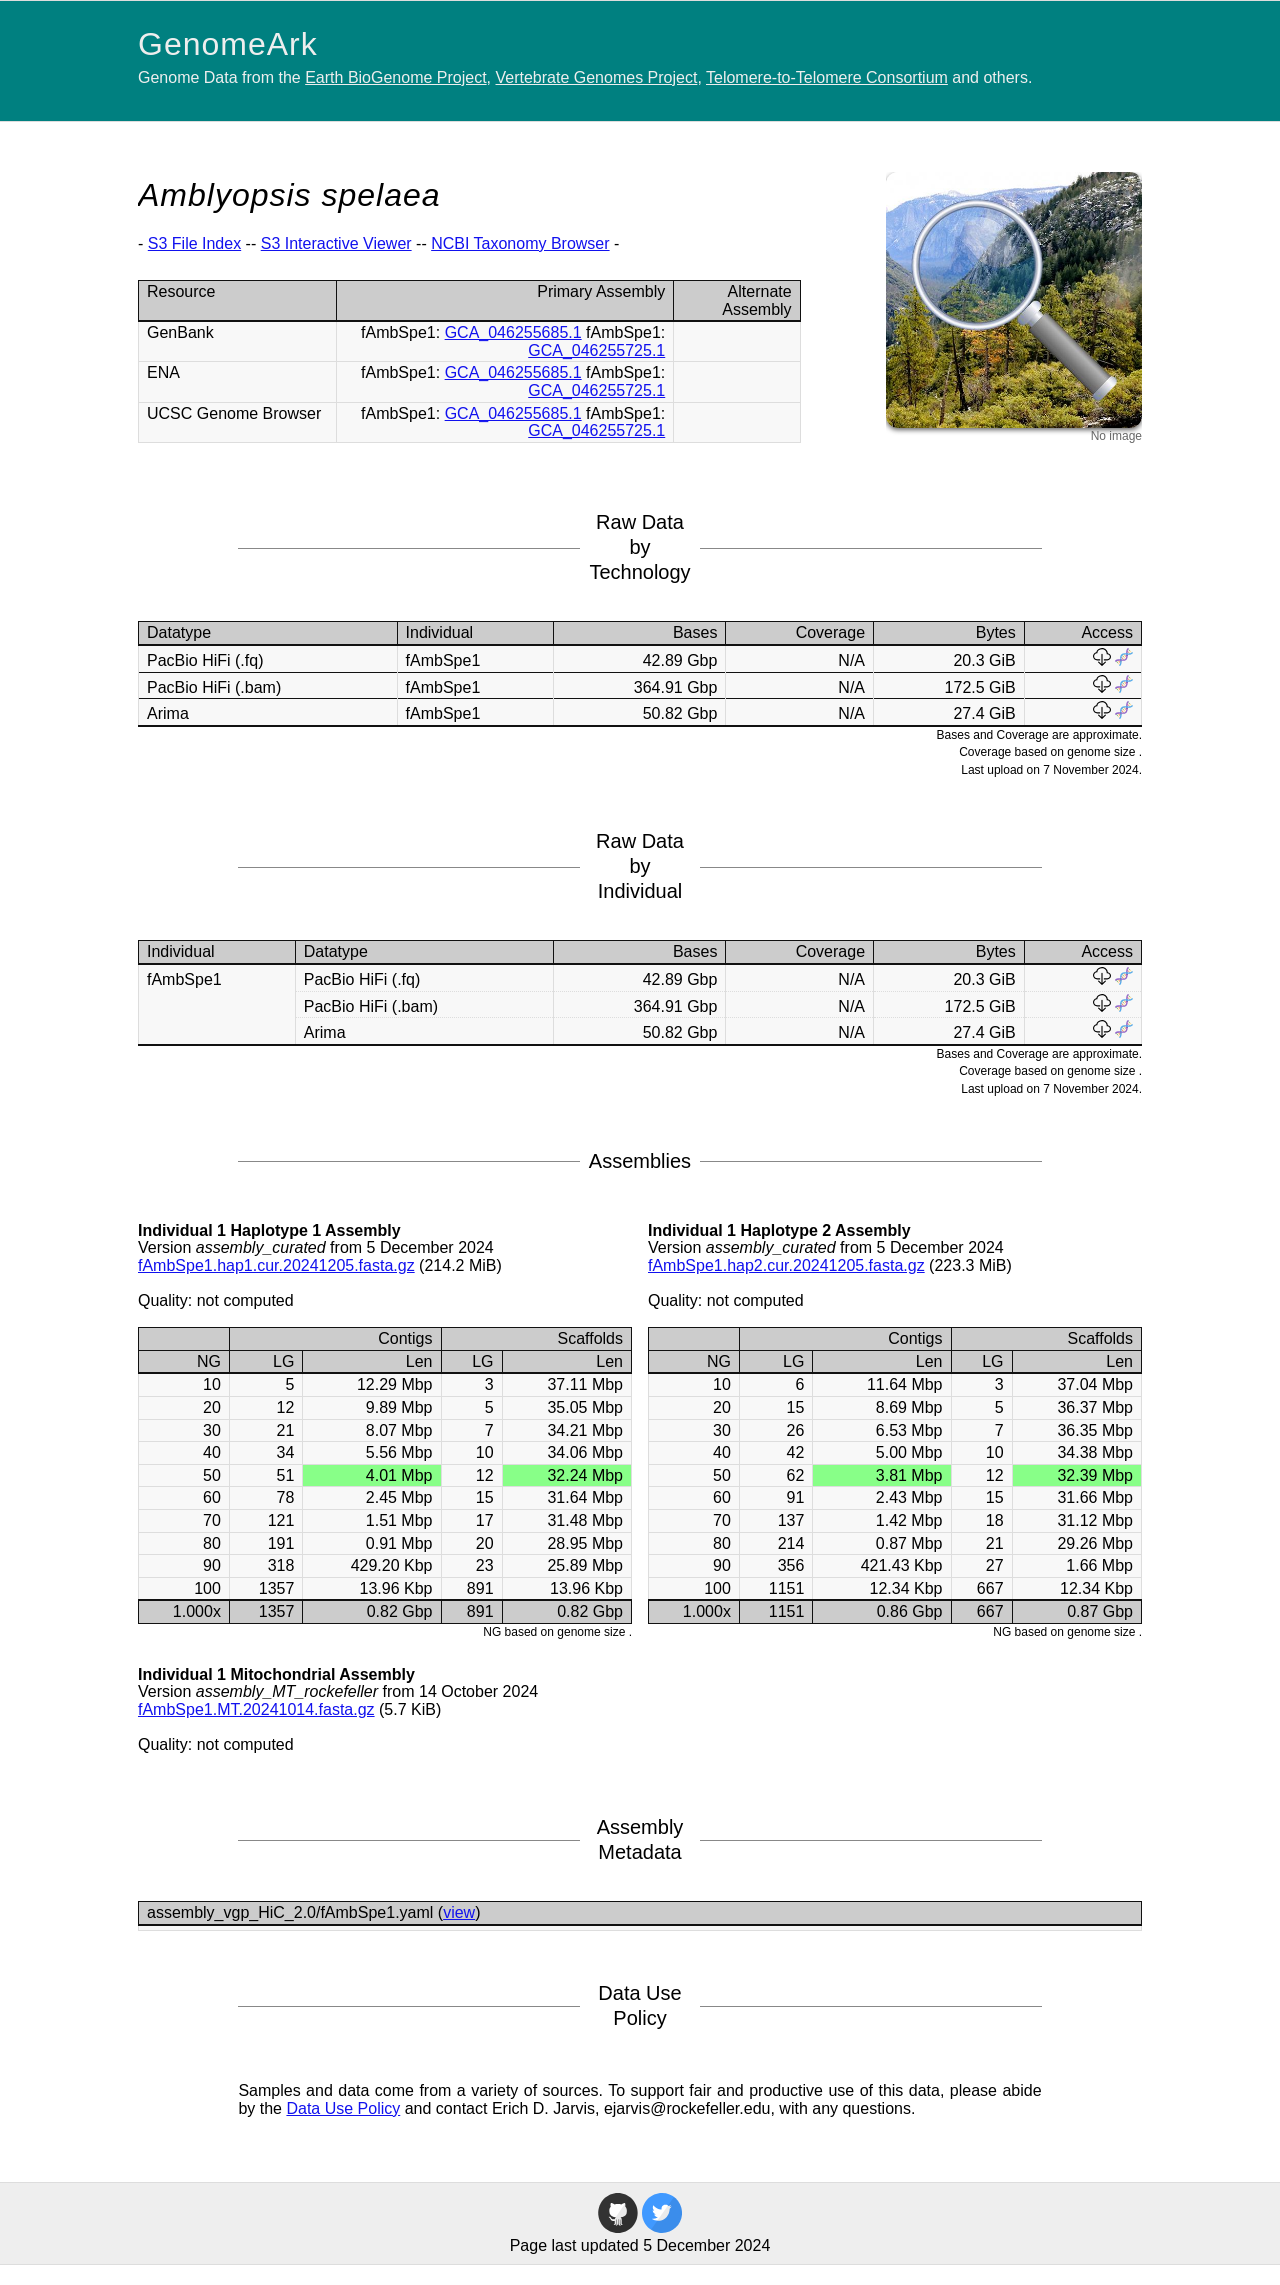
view (459, 1912)
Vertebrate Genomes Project (597, 77)
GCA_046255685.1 (513, 332)
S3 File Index (194, 243)
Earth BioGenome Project (395, 77)
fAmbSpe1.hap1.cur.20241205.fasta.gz (276, 1265)
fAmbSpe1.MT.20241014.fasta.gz (256, 1709)
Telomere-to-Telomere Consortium (827, 77)
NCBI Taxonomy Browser (520, 243)
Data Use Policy (343, 2108)
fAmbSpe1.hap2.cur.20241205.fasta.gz (786, 1265)
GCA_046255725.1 (596, 350)
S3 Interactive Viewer (336, 243)
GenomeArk (228, 44)
